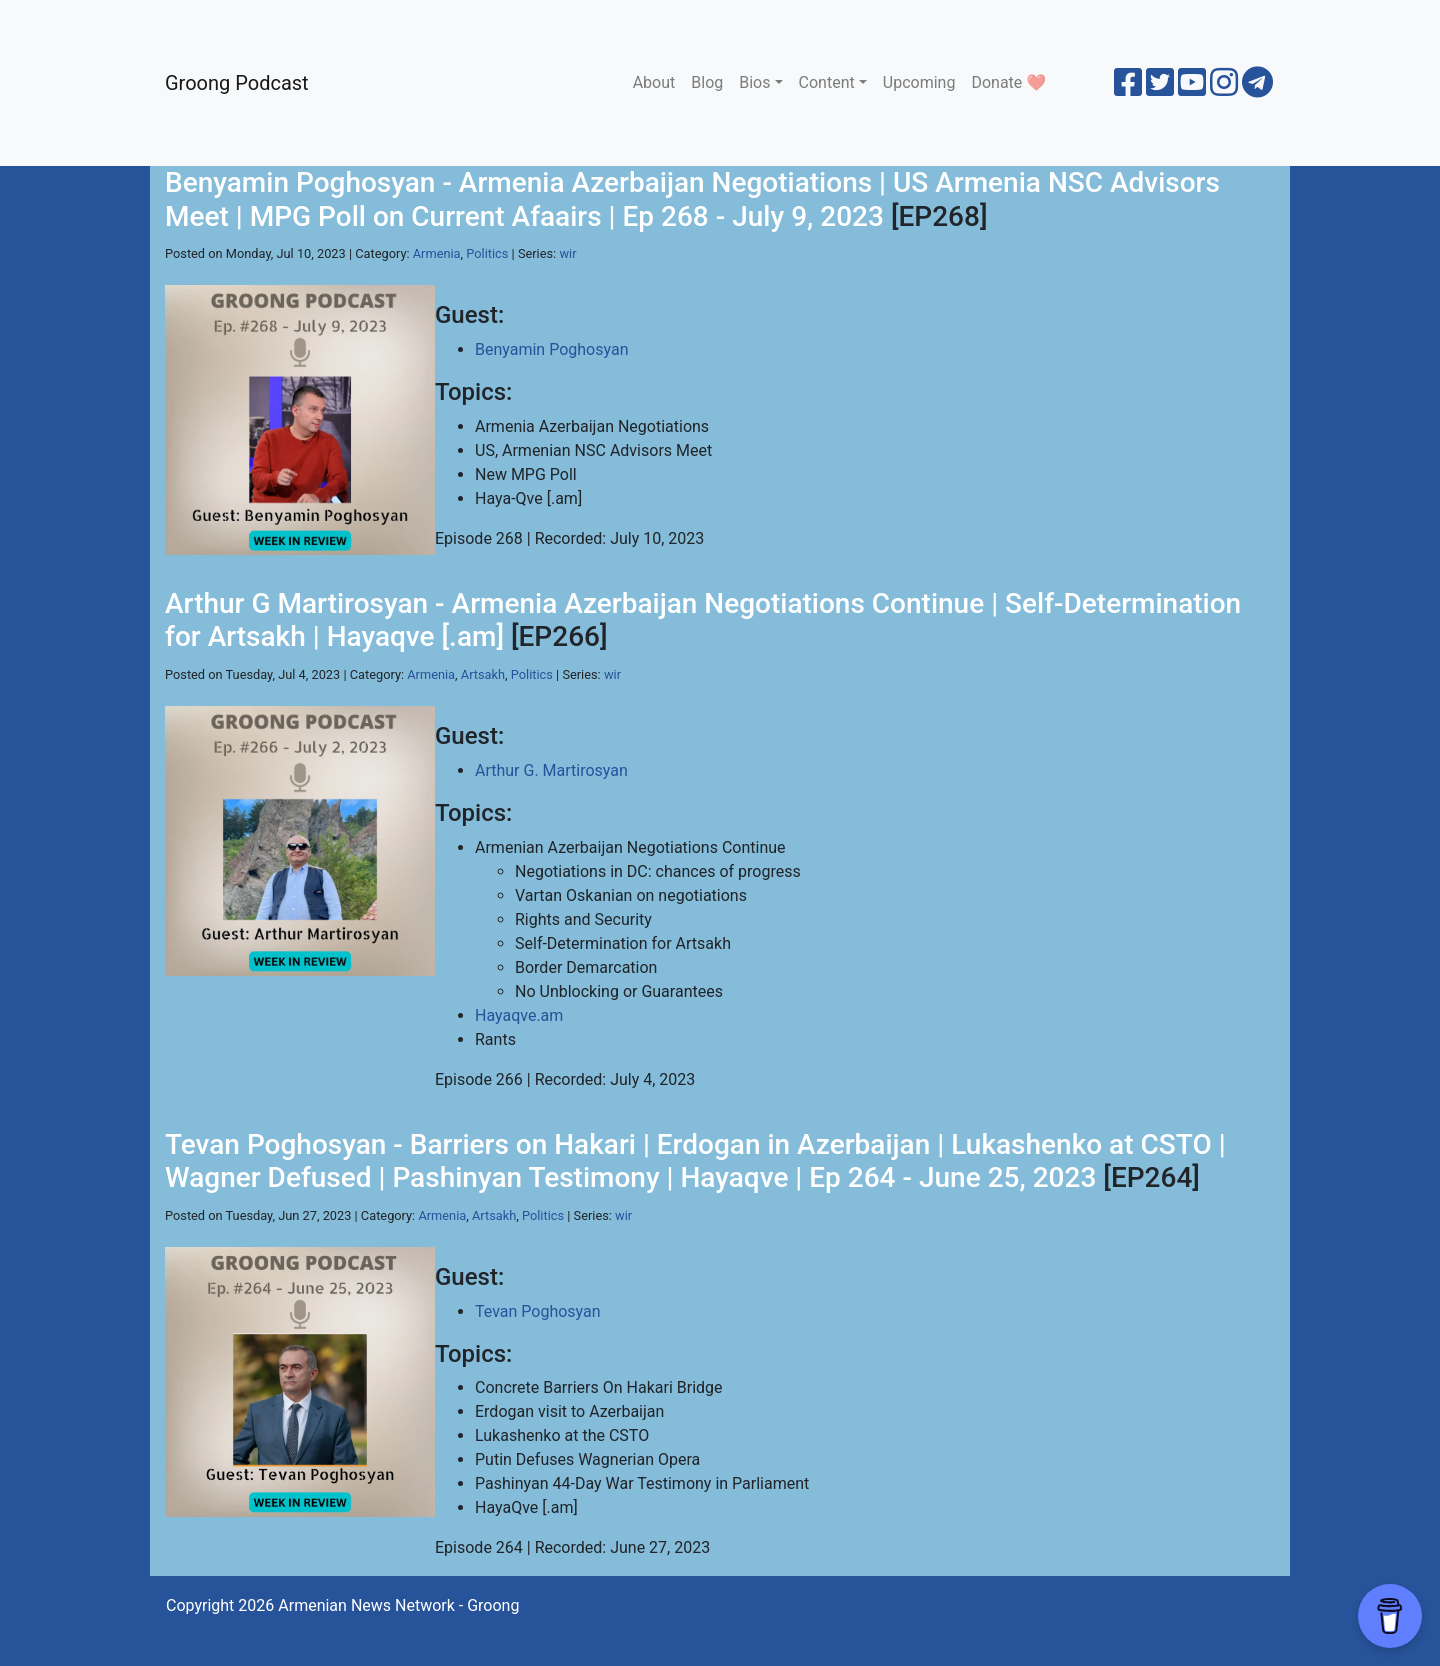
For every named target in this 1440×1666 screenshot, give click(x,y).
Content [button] (827, 82)
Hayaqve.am (519, 1015)
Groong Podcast (237, 83)
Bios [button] (754, 82)
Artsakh (483, 674)
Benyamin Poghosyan (551, 349)
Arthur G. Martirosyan (551, 770)
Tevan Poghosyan (538, 1311)
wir (567, 253)
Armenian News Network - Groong (398, 1605)
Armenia (437, 253)
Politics (487, 253)
